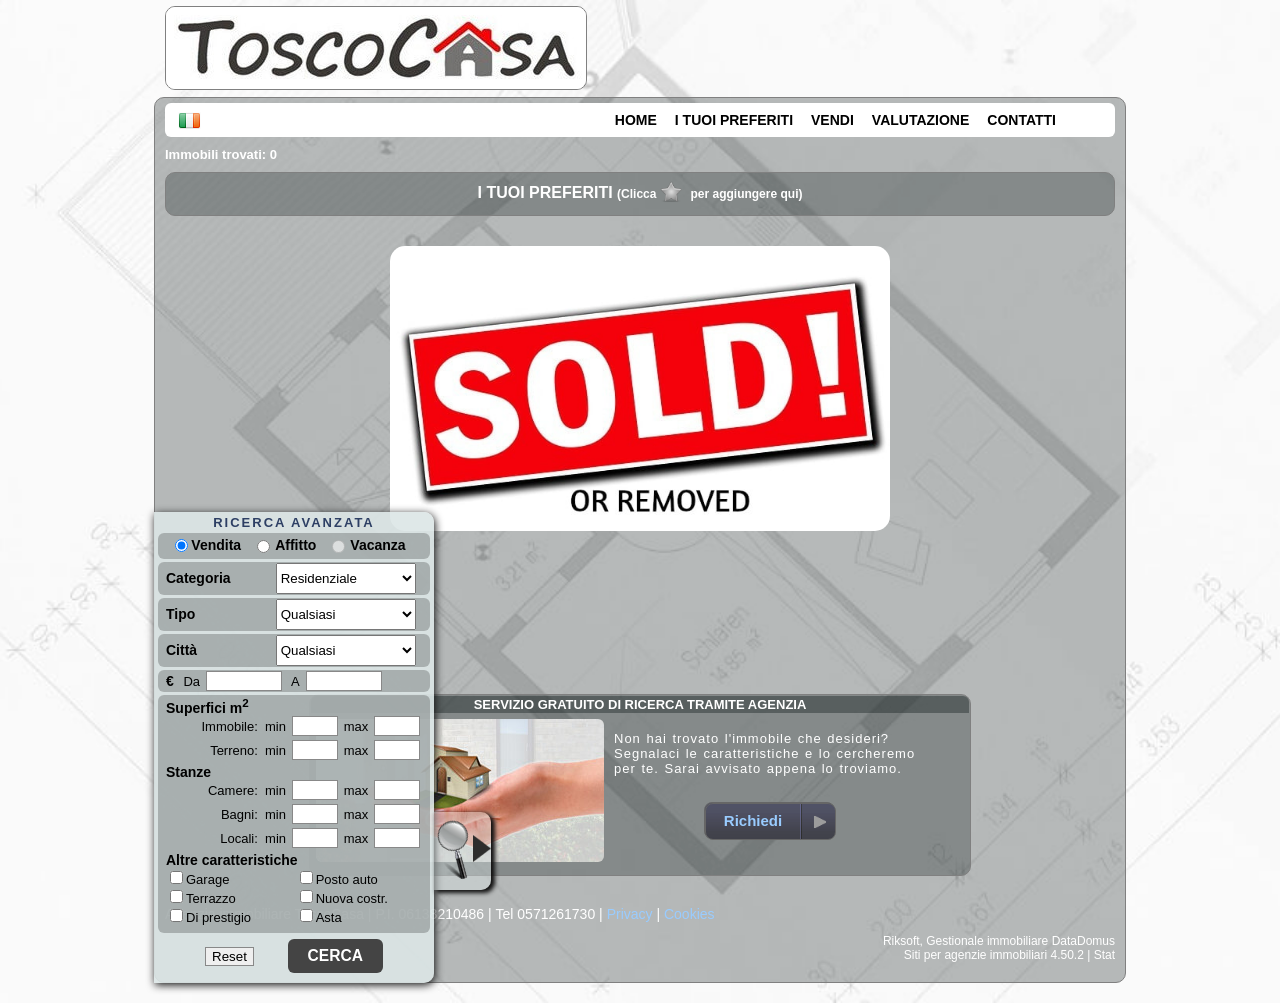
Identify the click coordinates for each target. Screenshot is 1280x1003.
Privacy (630, 914)
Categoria (198, 578)
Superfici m (207, 706)
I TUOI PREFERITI (734, 120)
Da (191, 681)
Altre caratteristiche (232, 860)
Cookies (689, 914)
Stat (1104, 955)
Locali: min (253, 838)
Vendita (208, 545)
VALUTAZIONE (920, 120)
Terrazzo (203, 898)
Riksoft (901, 941)
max (356, 726)
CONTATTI (1021, 120)
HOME (636, 120)
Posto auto (339, 879)
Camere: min (247, 790)
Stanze (188, 772)
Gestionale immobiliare (987, 941)
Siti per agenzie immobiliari (975, 955)
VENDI (832, 120)
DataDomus (1083, 941)
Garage (199, 879)
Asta (321, 917)
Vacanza (377, 545)
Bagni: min (253, 814)
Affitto (295, 545)
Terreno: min (248, 750)
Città (181, 650)
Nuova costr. (344, 898)
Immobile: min (243, 726)
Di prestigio (210, 917)
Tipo (180, 614)
